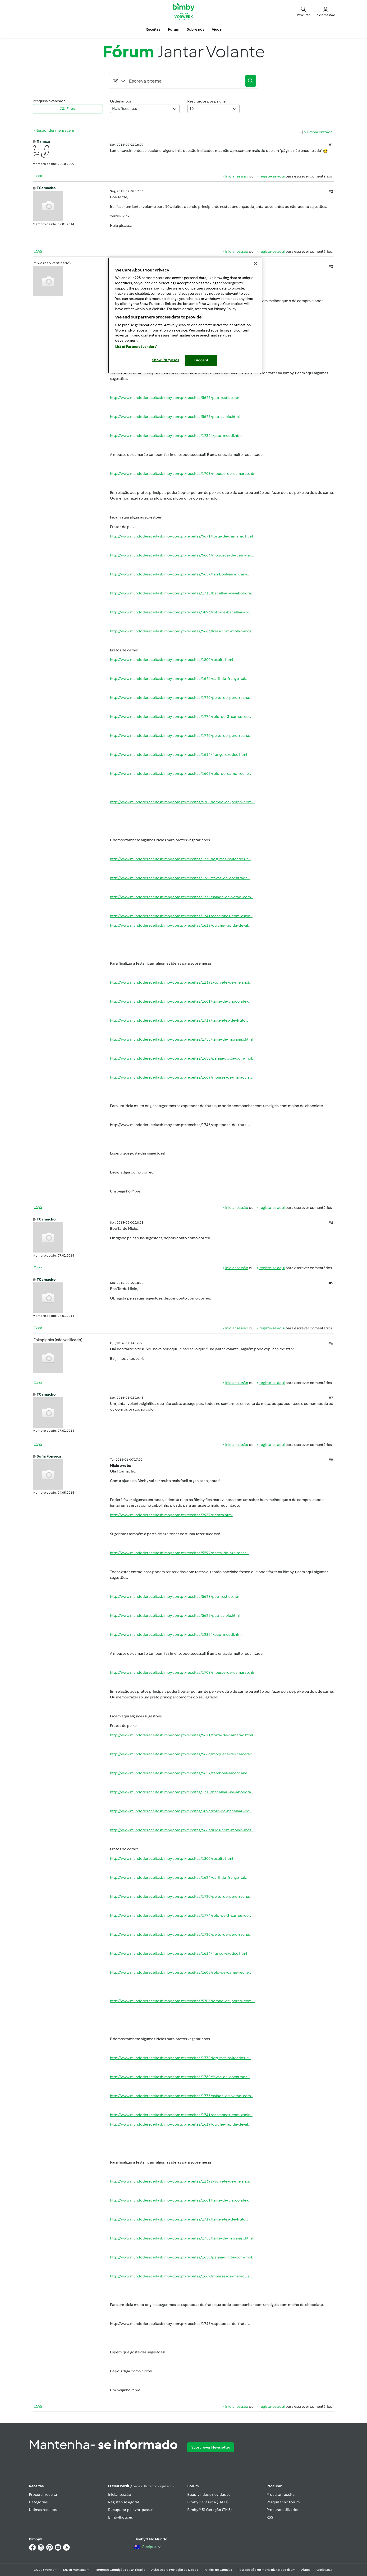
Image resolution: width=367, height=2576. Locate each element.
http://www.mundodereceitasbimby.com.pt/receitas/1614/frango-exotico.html (178, 754)
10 (213, 109)
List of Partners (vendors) (136, 347)
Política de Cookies (218, 2570)
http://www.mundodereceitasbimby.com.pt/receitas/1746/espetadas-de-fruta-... (180, 1124)
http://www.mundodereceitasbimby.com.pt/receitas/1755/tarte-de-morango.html (181, 1039)
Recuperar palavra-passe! (130, 2509)
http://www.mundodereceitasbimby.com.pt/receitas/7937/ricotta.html (171, 1515)
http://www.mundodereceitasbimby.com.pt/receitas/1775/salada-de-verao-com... (181, 897)
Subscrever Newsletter (210, 2447)
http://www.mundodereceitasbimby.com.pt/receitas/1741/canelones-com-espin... (181, 916)
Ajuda (305, 2570)
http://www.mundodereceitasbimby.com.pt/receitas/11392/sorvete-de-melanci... (180, 982)
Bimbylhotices (120, 2517)
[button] (303, 11)
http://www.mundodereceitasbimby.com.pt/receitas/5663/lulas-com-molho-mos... (181, 631)
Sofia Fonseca (49, 1456)
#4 (331, 1222)
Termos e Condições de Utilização (120, 2570)
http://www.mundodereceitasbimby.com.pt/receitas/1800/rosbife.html (171, 659)
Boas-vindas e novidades (208, 2494)
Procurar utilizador (282, 2509)
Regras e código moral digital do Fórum (266, 2570)
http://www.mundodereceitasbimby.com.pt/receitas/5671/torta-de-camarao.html (181, 536)
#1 (331, 145)
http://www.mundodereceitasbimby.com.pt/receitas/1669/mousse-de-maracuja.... (181, 1077)
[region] (185, 315)
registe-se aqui (272, 176)
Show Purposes (165, 360)
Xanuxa (43, 141)
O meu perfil (141, 2486)
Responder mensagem (55, 130)
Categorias (38, 2502)
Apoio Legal (324, 2570)
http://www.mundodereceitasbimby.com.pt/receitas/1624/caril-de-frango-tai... (178, 678)
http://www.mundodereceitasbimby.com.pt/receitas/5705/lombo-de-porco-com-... (182, 802)
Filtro (68, 109)
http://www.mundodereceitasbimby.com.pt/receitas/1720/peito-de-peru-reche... (180, 697)
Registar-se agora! (123, 2502)
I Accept (201, 360)
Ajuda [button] (217, 29)
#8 (331, 1460)
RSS (269, 2517)
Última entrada (320, 132)
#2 (331, 191)
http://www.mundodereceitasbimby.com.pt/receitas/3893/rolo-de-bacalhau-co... (181, 612)
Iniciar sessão (236, 176)
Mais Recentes (145, 109)
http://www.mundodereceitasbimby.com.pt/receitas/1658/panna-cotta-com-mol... (182, 1058)
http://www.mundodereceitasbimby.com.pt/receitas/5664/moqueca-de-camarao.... (182, 555)
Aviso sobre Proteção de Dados (174, 2570)
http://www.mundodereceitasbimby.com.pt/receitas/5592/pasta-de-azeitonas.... (179, 1553)
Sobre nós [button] (195, 29)
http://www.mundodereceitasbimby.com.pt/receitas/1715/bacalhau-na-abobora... (181, 593)
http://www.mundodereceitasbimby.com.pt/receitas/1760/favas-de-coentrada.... (180, 878)
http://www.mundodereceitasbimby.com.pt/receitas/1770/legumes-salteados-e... (180, 859)
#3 (331, 266)
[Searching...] (184, 81)
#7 (331, 1398)
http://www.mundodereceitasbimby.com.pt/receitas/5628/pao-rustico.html (175, 397)
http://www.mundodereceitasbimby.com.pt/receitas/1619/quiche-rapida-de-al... (180, 925)
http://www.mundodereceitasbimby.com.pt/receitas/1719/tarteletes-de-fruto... (179, 1020)
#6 (331, 1343)
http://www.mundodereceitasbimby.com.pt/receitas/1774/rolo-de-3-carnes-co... (180, 716)
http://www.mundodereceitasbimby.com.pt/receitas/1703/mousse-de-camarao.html (183, 473)
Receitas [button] (153, 29)
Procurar (274, 2486)
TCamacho (46, 188)
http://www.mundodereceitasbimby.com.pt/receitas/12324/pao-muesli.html (176, 435)
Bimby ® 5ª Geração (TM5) (209, 2509)
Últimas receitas (43, 2509)
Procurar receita (43, 2494)
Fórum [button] (173, 29)
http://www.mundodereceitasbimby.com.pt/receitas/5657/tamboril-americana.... (180, 574)
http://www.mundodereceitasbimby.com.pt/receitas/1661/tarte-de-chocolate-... (180, 1001)
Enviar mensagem (76, 2570)
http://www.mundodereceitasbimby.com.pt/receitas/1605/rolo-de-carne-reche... (180, 773)
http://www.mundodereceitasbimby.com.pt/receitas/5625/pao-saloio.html (175, 416)
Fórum (193, 2486)
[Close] (255, 263)
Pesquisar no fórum (283, 2502)
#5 (331, 1283)
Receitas (36, 2486)
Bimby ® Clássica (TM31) (208, 2502)
